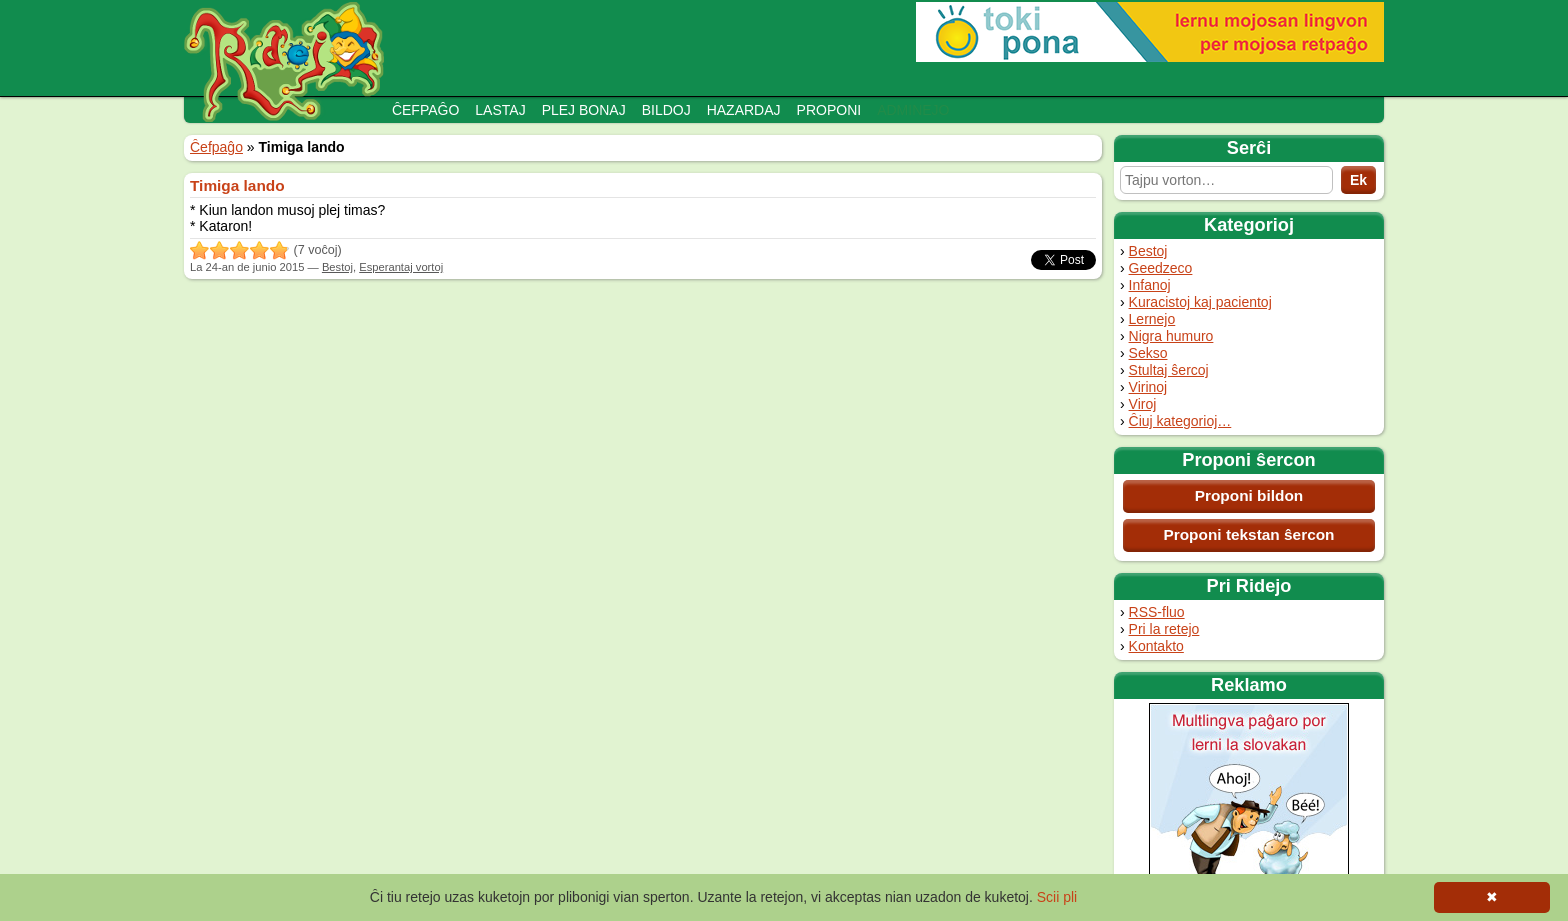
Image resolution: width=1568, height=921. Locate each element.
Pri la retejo (1164, 629)
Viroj (1143, 404)
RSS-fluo (1157, 612)
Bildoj (666, 110)
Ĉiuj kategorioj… (1180, 421)
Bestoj (1148, 251)
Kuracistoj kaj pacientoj (1200, 302)
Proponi (829, 110)
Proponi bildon (1249, 495)
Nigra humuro (1171, 336)
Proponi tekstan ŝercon (1248, 534)
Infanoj (1150, 285)
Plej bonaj (584, 110)
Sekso (1148, 353)
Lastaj (500, 110)
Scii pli (1057, 897)
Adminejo (913, 110)
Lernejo (1152, 319)
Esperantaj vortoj (401, 267)
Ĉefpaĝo (425, 110)
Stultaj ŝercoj (1169, 370)
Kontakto (1156, 646)
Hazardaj (744, 110)
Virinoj (1148, 387)
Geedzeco (1161, 268)
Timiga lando (237, 185)
